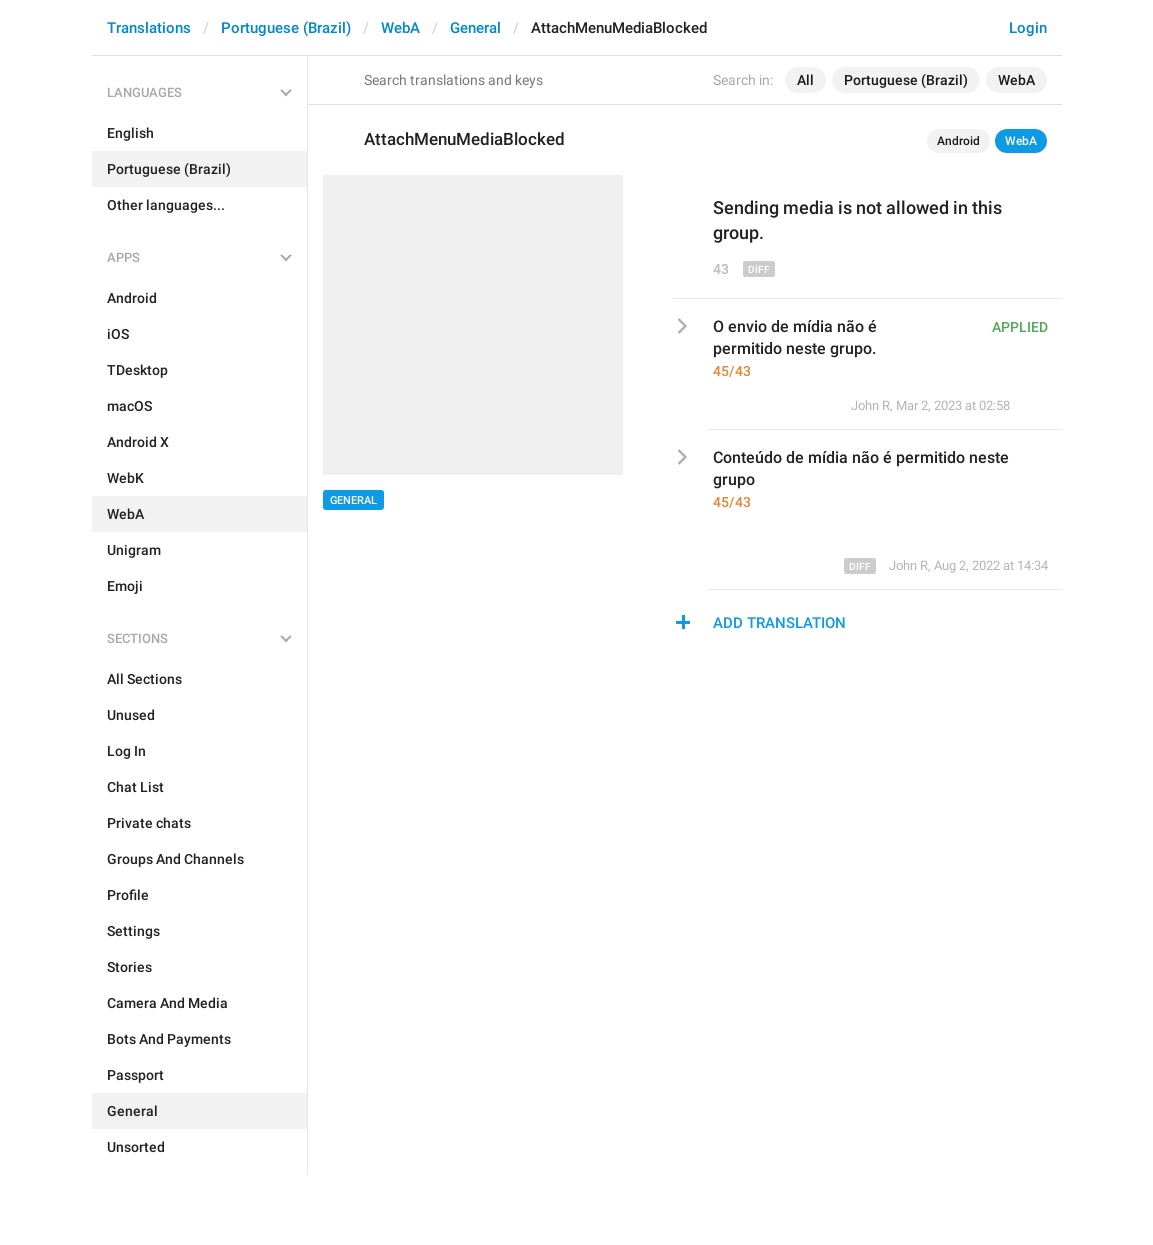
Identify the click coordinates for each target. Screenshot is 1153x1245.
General (475, 28)
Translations (149, 28)
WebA (400, 28)
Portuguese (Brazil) (286, 28)
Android (958, 141)
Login (1028, 28)
